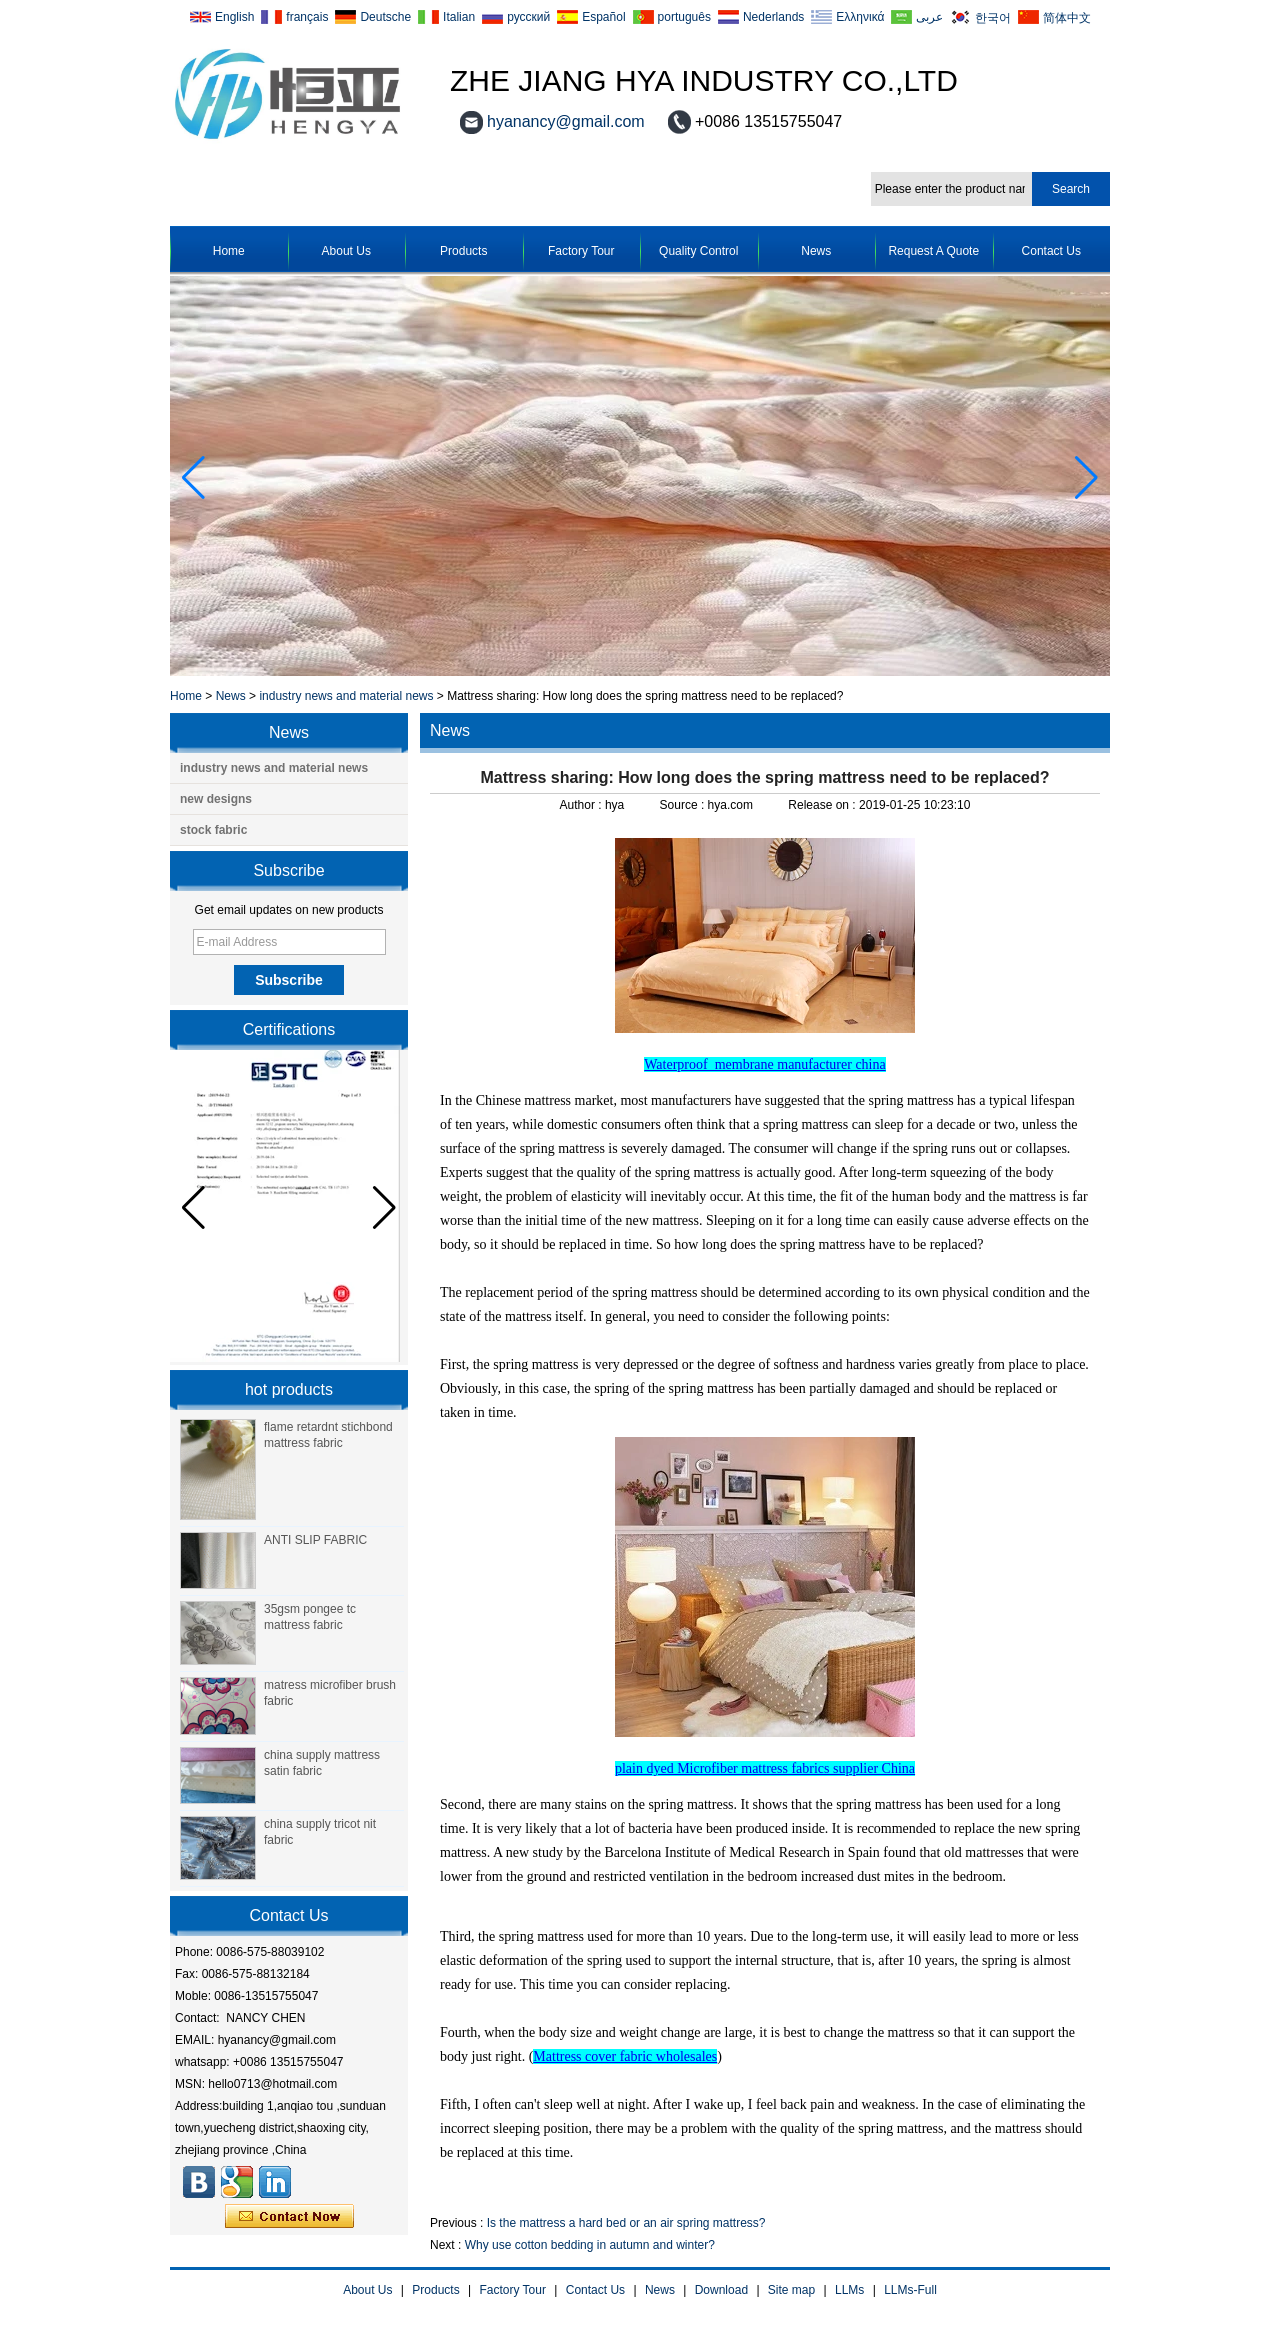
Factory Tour (581, 251)
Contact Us (1051, 251)
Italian (459, 17)
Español (603, 17)
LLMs (849, 2290)
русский (528, 17)
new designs (216, 799)
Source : (684, 805)
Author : (582, 805)
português (684, 17)
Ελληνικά (860, 17)
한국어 (993, 17)
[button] (1086, 478)
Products (463, 251)
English (234, 17)
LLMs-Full (910, 2290)
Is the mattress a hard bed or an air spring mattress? (626, 2223)
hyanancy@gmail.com (566, 121)
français (307, 17)
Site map (791, 2290)
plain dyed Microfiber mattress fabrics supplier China (765, 1768)
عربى (929, 17)
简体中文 (1067, 17)
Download (721, 2290)
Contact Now (289, 2217)
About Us (346, 251)
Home (229, 251)
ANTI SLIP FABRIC (315, 1540)
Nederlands (773, 17)
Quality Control (698, 251)
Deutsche (385, 17)
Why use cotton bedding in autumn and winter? (590, 2245)
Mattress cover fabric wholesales (625, 2056)
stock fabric (213, 830)
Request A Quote (933, 251)
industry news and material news (346, 696)
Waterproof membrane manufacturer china (764, 1064)
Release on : (823, 805)
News (816, 251)
